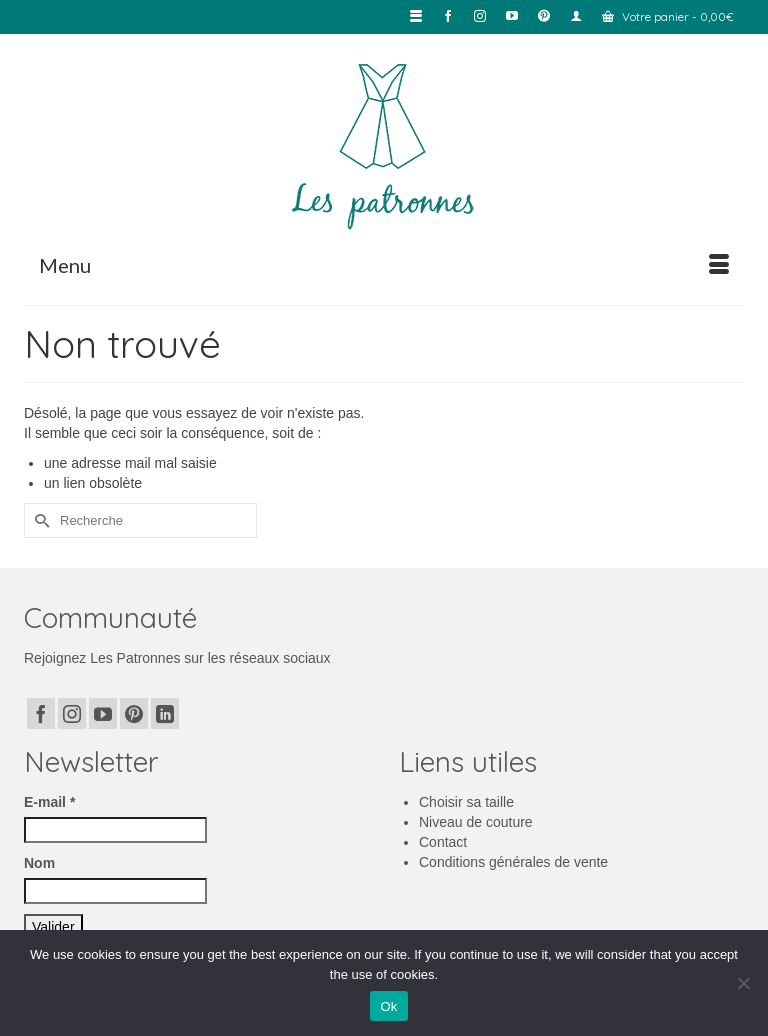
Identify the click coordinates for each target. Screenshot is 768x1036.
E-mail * (49, 802)
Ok (388, 1006)
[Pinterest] (134, 713)
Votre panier (668, 16)
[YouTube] (103, 713)
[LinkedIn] (165, 713)
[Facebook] (41, 713)
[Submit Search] (39, 520)
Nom (39, 863)
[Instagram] (72, 713)
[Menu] (384, 265)
